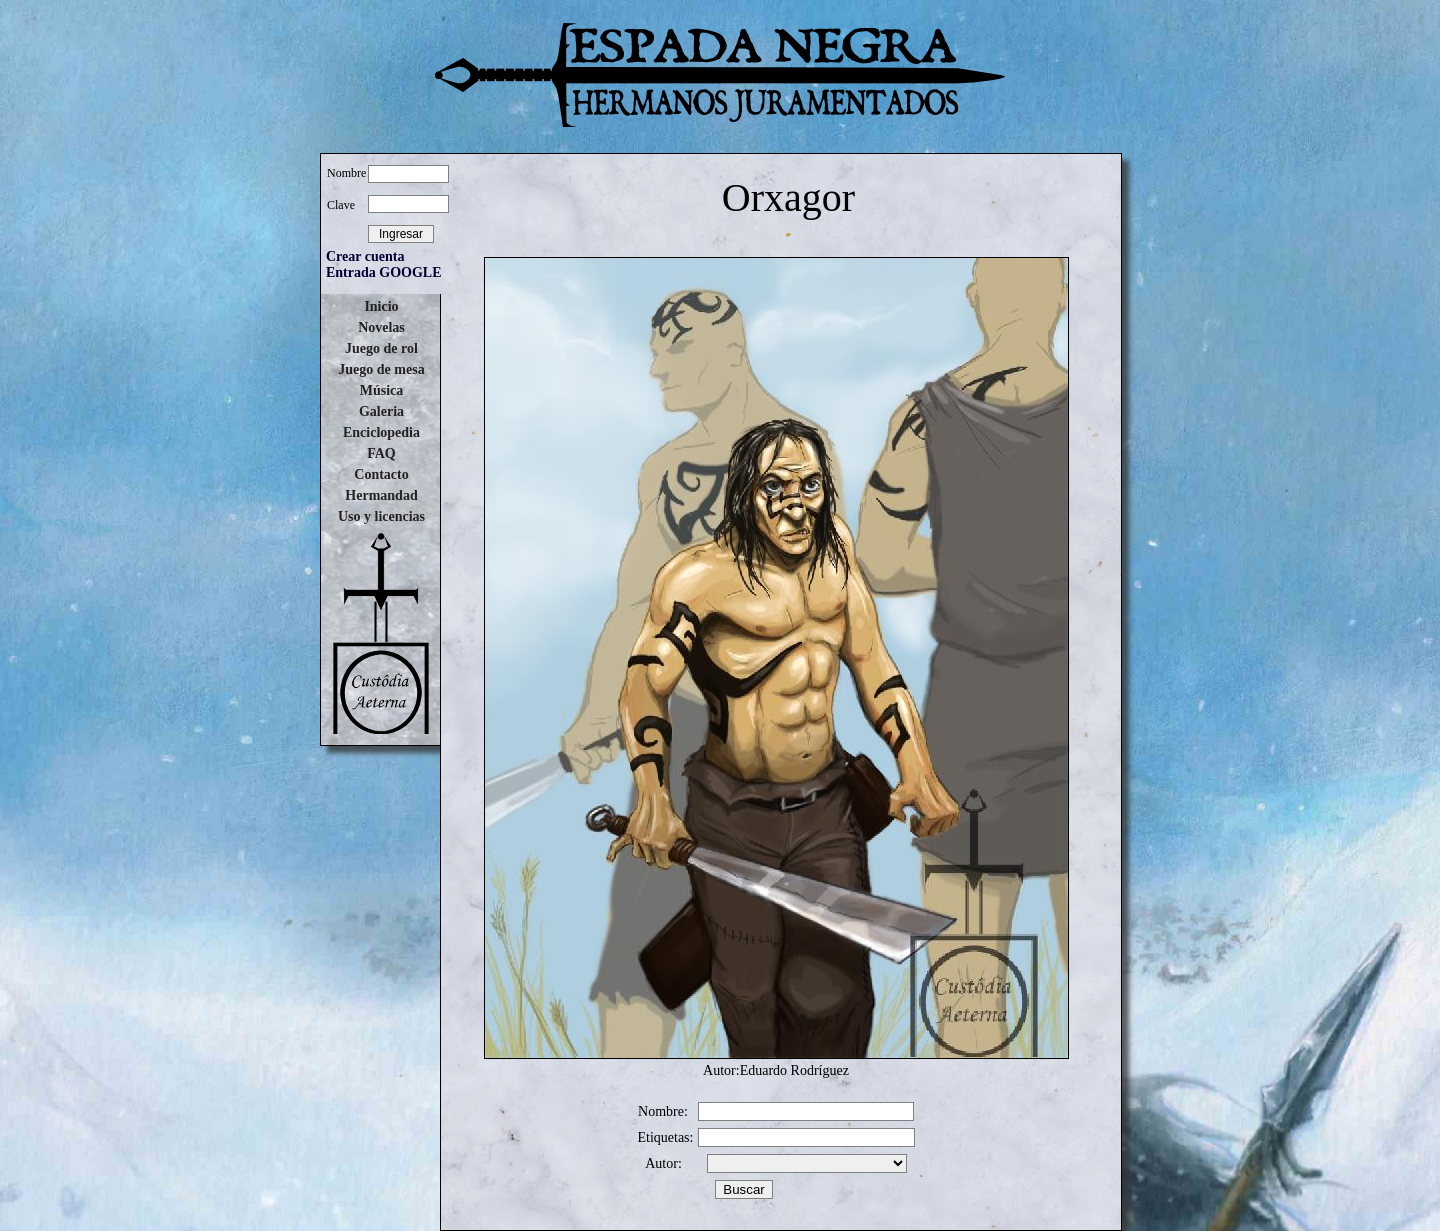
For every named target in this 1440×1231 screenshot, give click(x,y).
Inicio (381, 306)
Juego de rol (381, 348)
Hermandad (381, 495)
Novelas (381, 327)
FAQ (381, 453)
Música (382, 390)
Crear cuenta (365, 256)
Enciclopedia (381, 432)
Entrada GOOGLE (384, 272)
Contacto (381, 474)
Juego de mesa (381, 369)
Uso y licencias (381, 516)
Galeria (381, 411)
